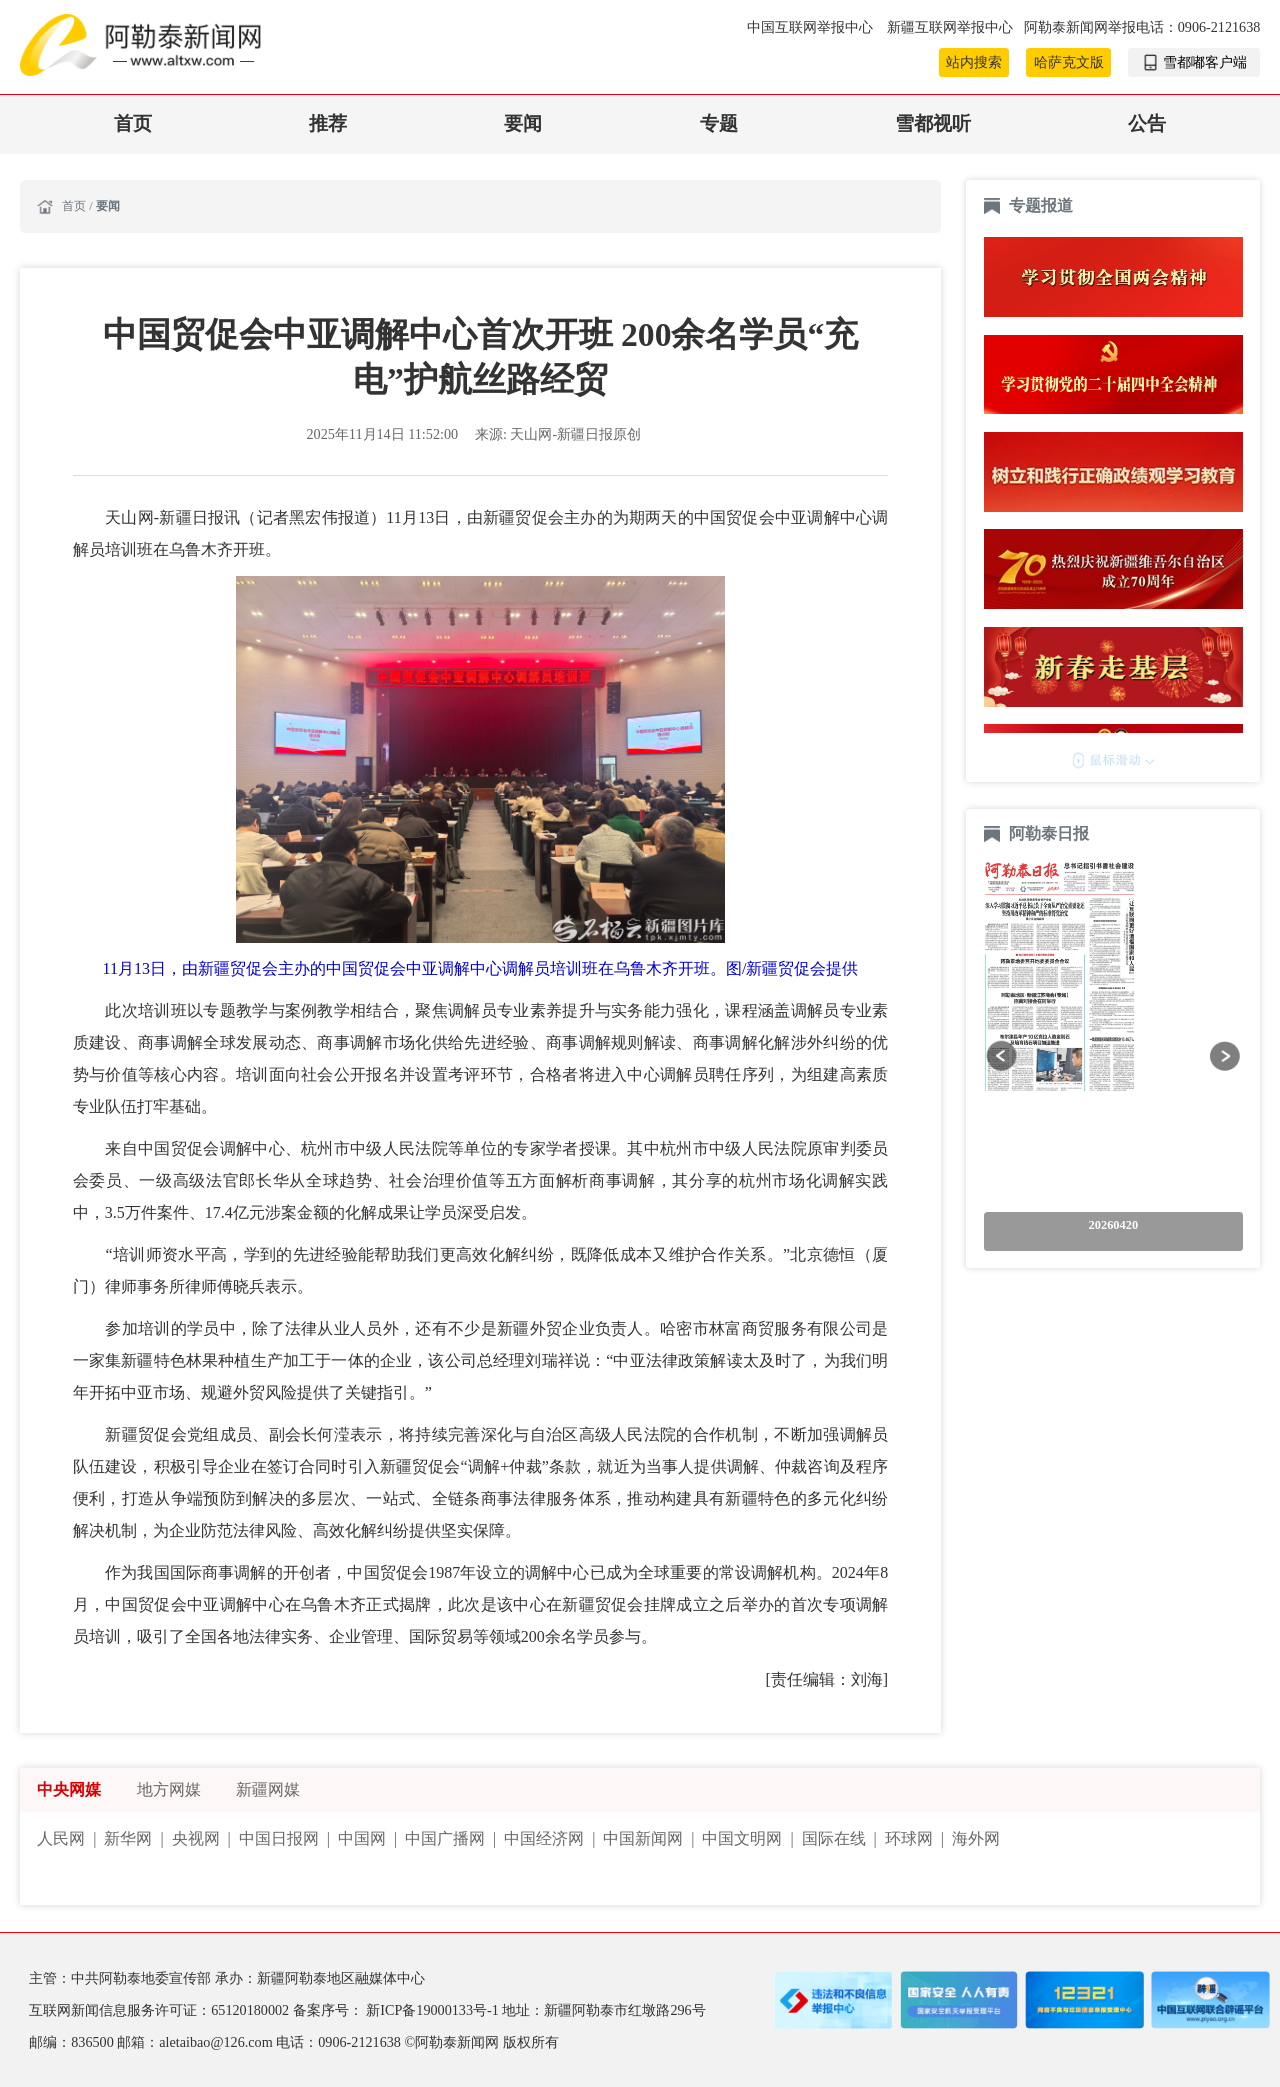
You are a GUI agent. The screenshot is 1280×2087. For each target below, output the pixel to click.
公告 (1147, 123)
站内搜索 (974, 62)
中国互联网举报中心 (812, 27)
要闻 (523, 123)
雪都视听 (933, 123)
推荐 (328, 123)
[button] (1001, 1055)
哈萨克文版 (1069, 62)
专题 (719, 123)
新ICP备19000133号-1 (434, 2010)
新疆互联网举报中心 (950, 27)
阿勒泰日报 (1051, 833)
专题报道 (1041, 205)
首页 (133, 123)
